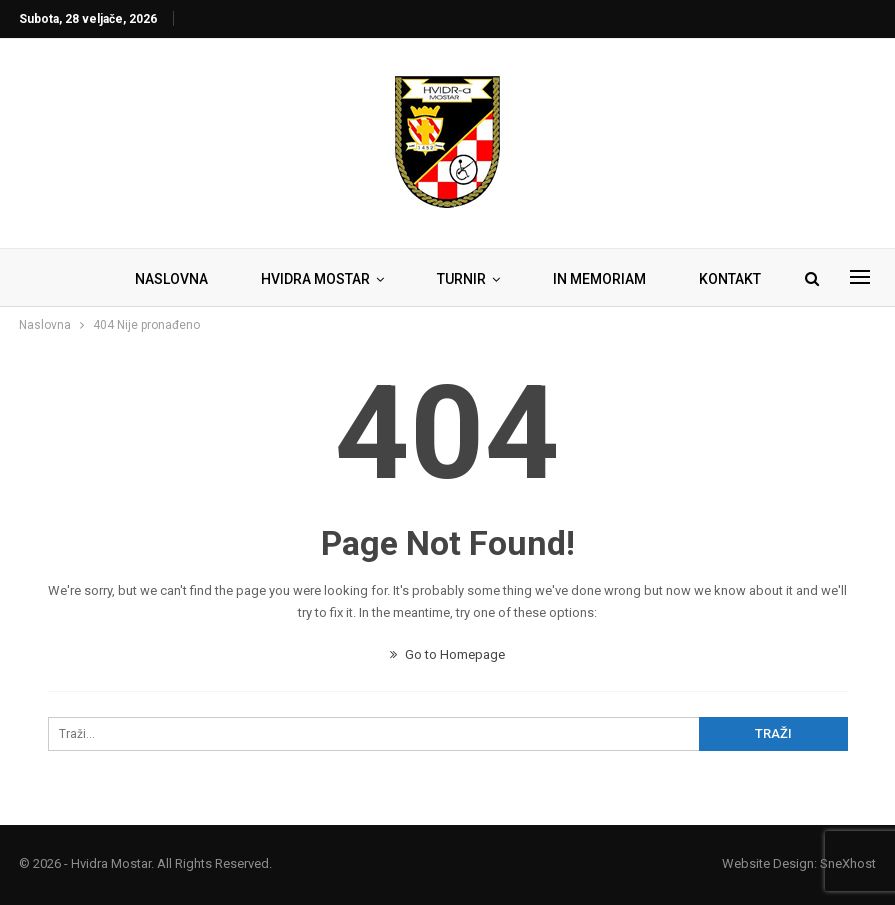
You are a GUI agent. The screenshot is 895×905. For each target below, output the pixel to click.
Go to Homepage (447, 654)
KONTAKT (730, 279)
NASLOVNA (171, 279)
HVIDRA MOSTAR (315, 279)
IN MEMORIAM (599, 279)
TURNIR (461, 279)
